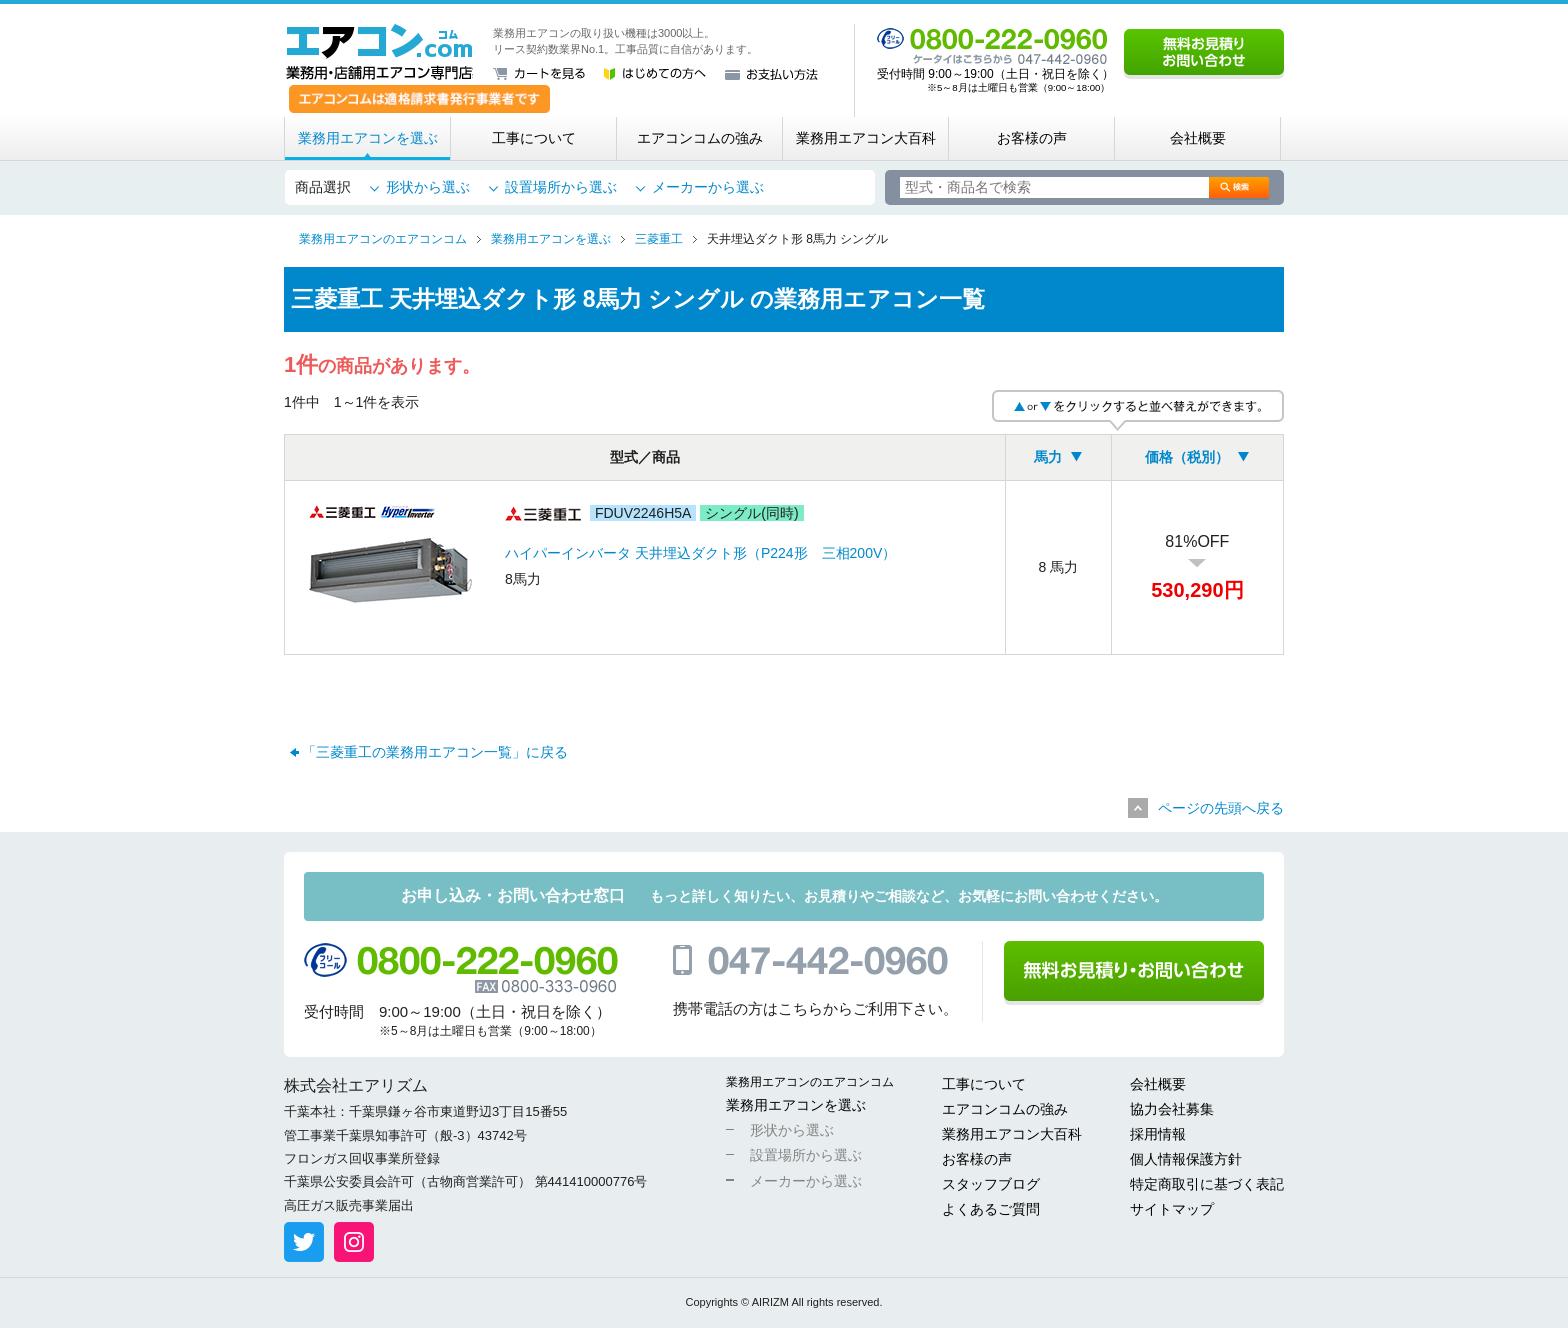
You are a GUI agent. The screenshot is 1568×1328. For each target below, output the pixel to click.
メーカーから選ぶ (708, 187)
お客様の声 (1032, 138)
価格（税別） (1187, 457)
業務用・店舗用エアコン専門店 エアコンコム (379, 52)
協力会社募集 (1172, 1109)
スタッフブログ (991, 1184)
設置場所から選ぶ (561, 187)
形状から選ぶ (428, 187)
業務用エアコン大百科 (866, 138)
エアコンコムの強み (700, 138)
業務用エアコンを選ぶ (368, 138)
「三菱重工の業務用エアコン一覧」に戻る (435, 752)
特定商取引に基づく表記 (1207, 1184)
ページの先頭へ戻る (1221, 808)
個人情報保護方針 (1186, 1159)
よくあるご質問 (991, 1209)
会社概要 (1198, 138)
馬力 (1048, 457)
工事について (534, 138)
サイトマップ (1172, 1209)
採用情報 (1158, 1134)
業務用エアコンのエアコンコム (810, 1082)
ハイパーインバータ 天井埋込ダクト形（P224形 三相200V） (700, 553)
